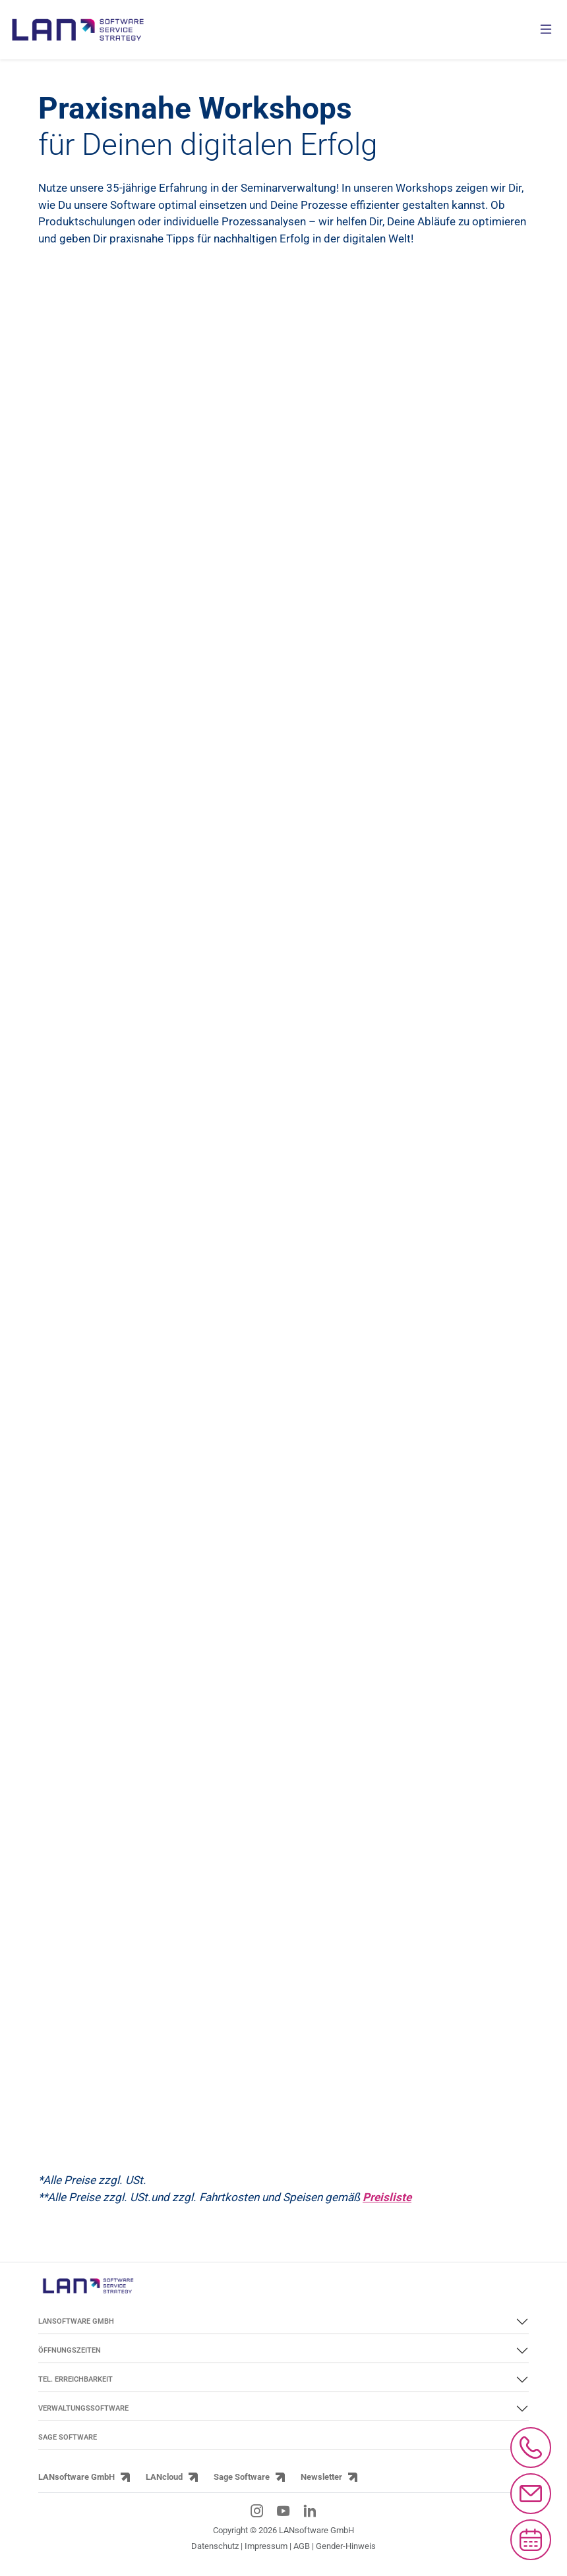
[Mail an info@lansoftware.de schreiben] (530, 2493)
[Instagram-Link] (257, 2510)
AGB (301, 2546)
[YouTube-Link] (283, 2510)
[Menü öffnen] (546, 30)
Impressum (266, 2546)
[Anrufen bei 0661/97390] (530, 2447)
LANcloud (164, 2477)
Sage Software (242, 2477)
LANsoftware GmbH (76, 2477)
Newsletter (321, 2477)
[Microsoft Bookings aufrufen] (530, 2539)
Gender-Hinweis (346, 2546)
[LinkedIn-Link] (310, 2510)
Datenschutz (215, 2546)
